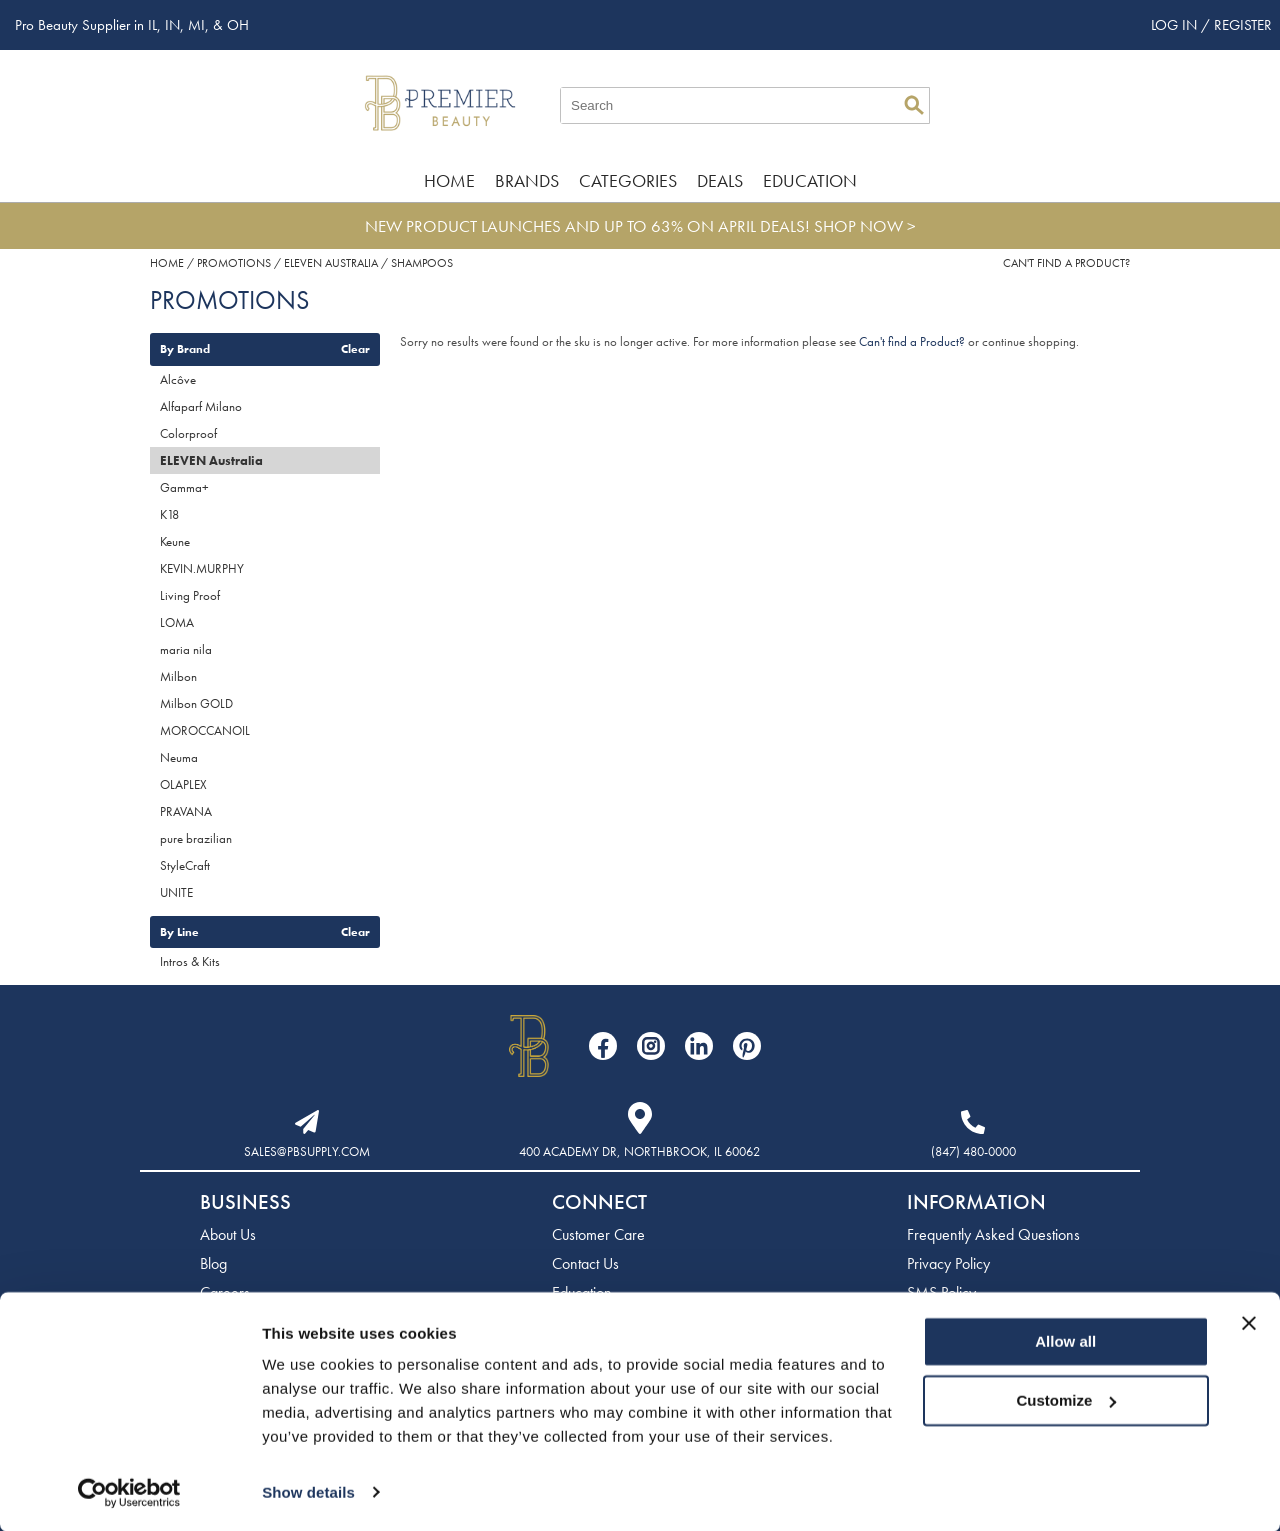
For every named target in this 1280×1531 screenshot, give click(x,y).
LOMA (177, 622)
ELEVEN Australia (211, 460)
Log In (1176, 25)
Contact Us (585, 1263)
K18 (169, 514)
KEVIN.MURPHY (202, 568)
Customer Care (598, 1234)
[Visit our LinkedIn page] (699, 1046)
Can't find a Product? (1066, 263)
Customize (1067, 1399)
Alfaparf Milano (201, 406)
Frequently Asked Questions (993, 1234)
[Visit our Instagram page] (651, 1046)
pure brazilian (196, 838)
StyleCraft (185, 865)
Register (1243, 25)
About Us (228, 1234)
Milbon (178, 676)
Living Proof (190, 595)
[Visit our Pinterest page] (747, 1046)
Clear (355, 349)
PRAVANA (186, 811)
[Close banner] (1249, 1323)
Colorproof (188, 433)
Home (449, 180)
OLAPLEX (183, 784)
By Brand (185, 349)
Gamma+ (184, 487)
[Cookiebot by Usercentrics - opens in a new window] (129, 1492)
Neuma (179, 757)
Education (810, 180)
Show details (308, 1491)
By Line (179, 932)
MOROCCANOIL (205, 730)
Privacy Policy (948, 1263)
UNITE (176, 892)
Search (914, 105)
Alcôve (178, 379)
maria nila (186, 649)
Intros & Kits (190, 961)
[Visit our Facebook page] (603, 1046)
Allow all (1065, 1341)
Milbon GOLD (196, 703)
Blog (213, 1263)
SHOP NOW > (865, 226)
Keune (175, 541)
